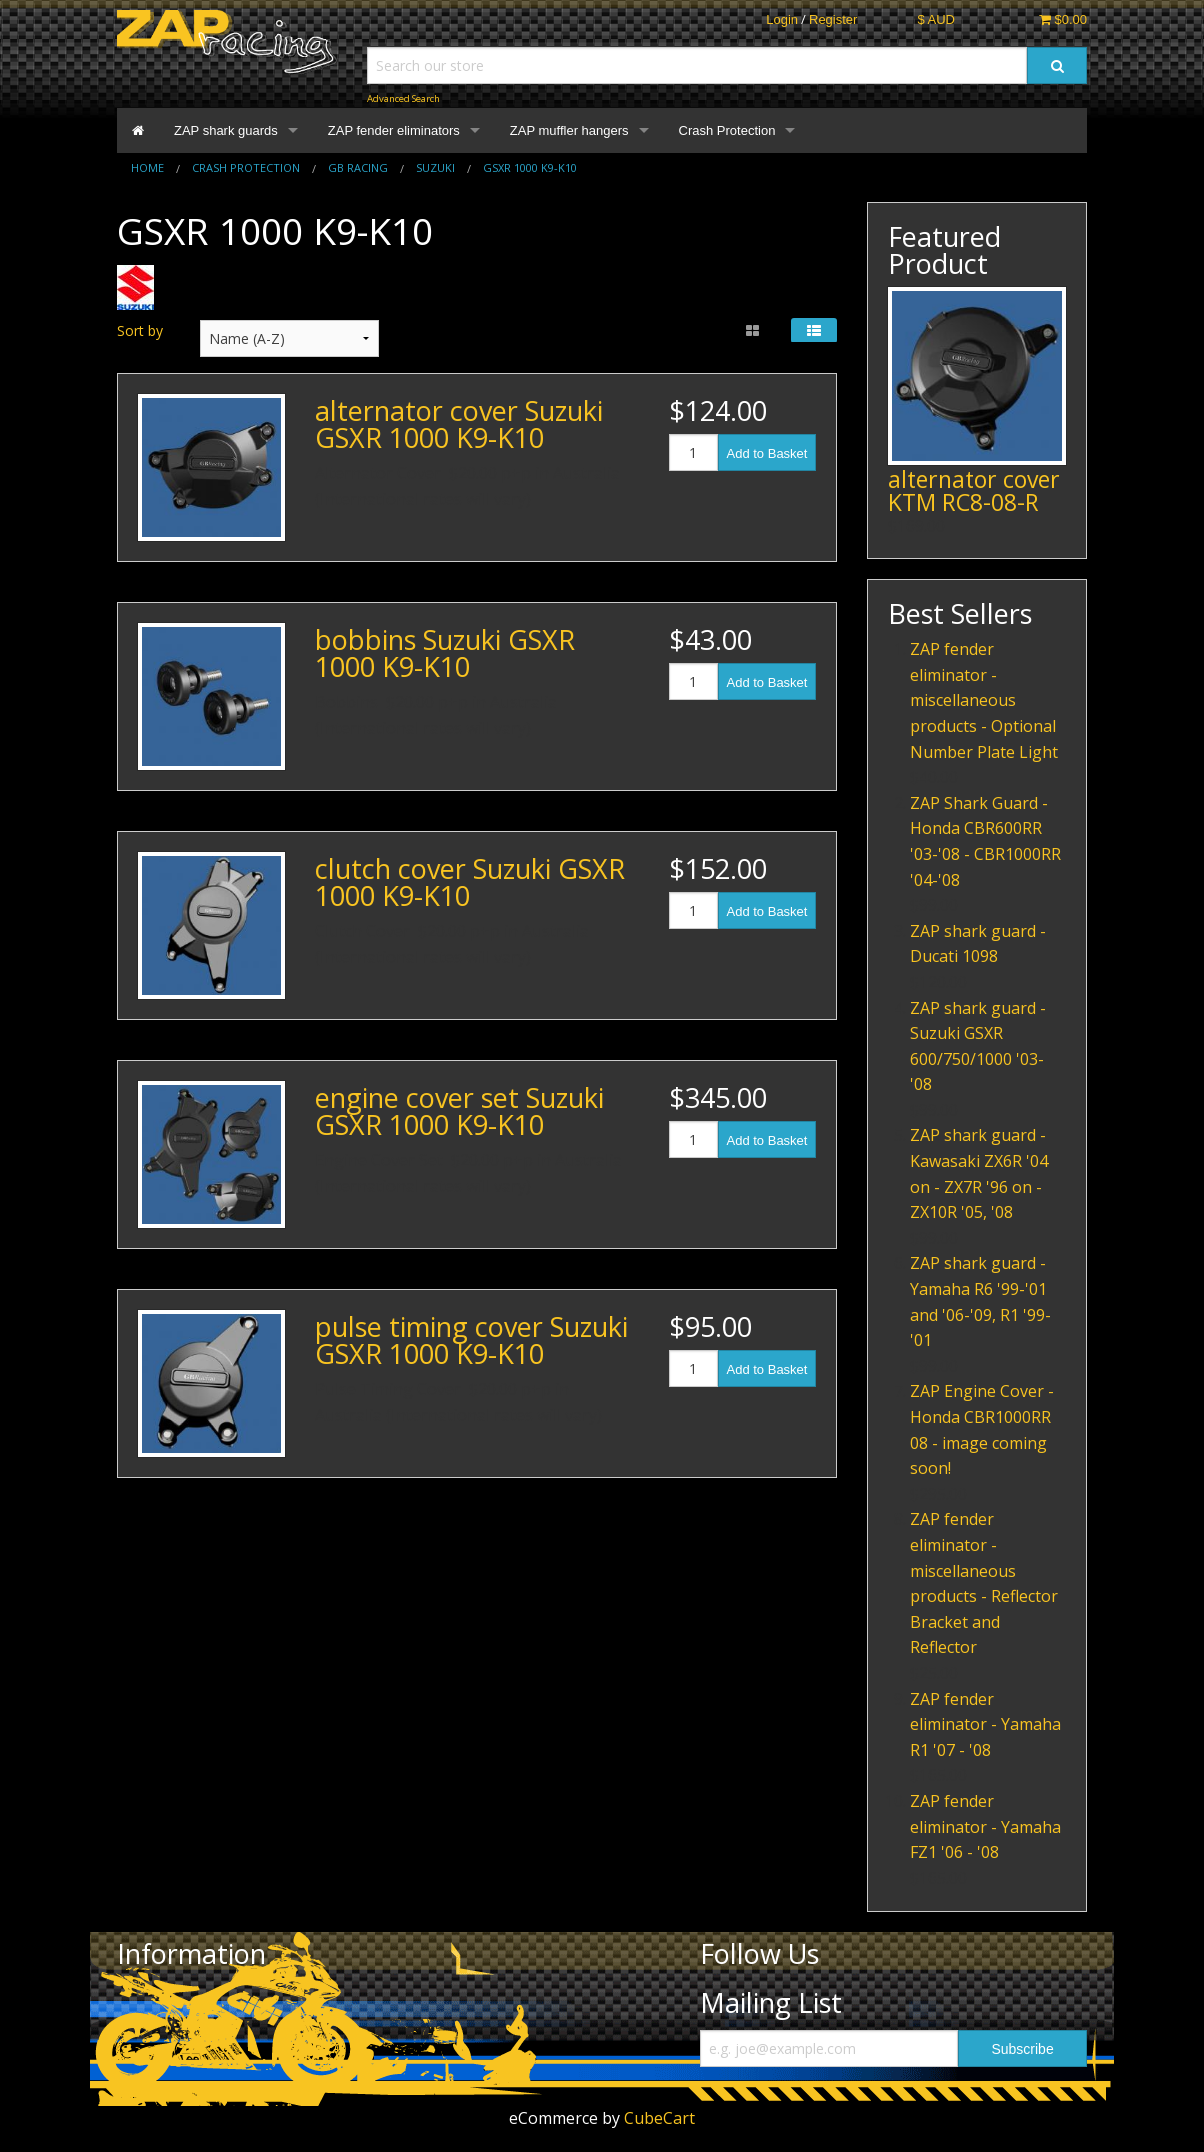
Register (833, 19)
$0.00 (1063, 19)
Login (782, 19)
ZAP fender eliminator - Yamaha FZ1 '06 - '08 (985, 1826)
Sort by (140, 330)
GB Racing (358, 167)
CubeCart (659, 2118)
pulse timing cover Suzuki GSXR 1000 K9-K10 (471, 1340)
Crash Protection (727, 130)
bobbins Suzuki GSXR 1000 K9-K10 (445, 653)
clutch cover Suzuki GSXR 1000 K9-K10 (470, 882)
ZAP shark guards (226, 130)
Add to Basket (767, 453)
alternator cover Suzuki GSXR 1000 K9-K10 (459, 424)
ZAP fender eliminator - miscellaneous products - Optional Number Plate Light (984, 700)
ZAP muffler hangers (569, 130)
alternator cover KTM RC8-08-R (974, 490)
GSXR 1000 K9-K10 (530, 167)
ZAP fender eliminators (394, 130)
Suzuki (435, 167)
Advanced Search (403, 98)
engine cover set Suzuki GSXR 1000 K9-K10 (459, 1111)
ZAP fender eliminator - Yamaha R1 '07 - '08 (985, 1724)
